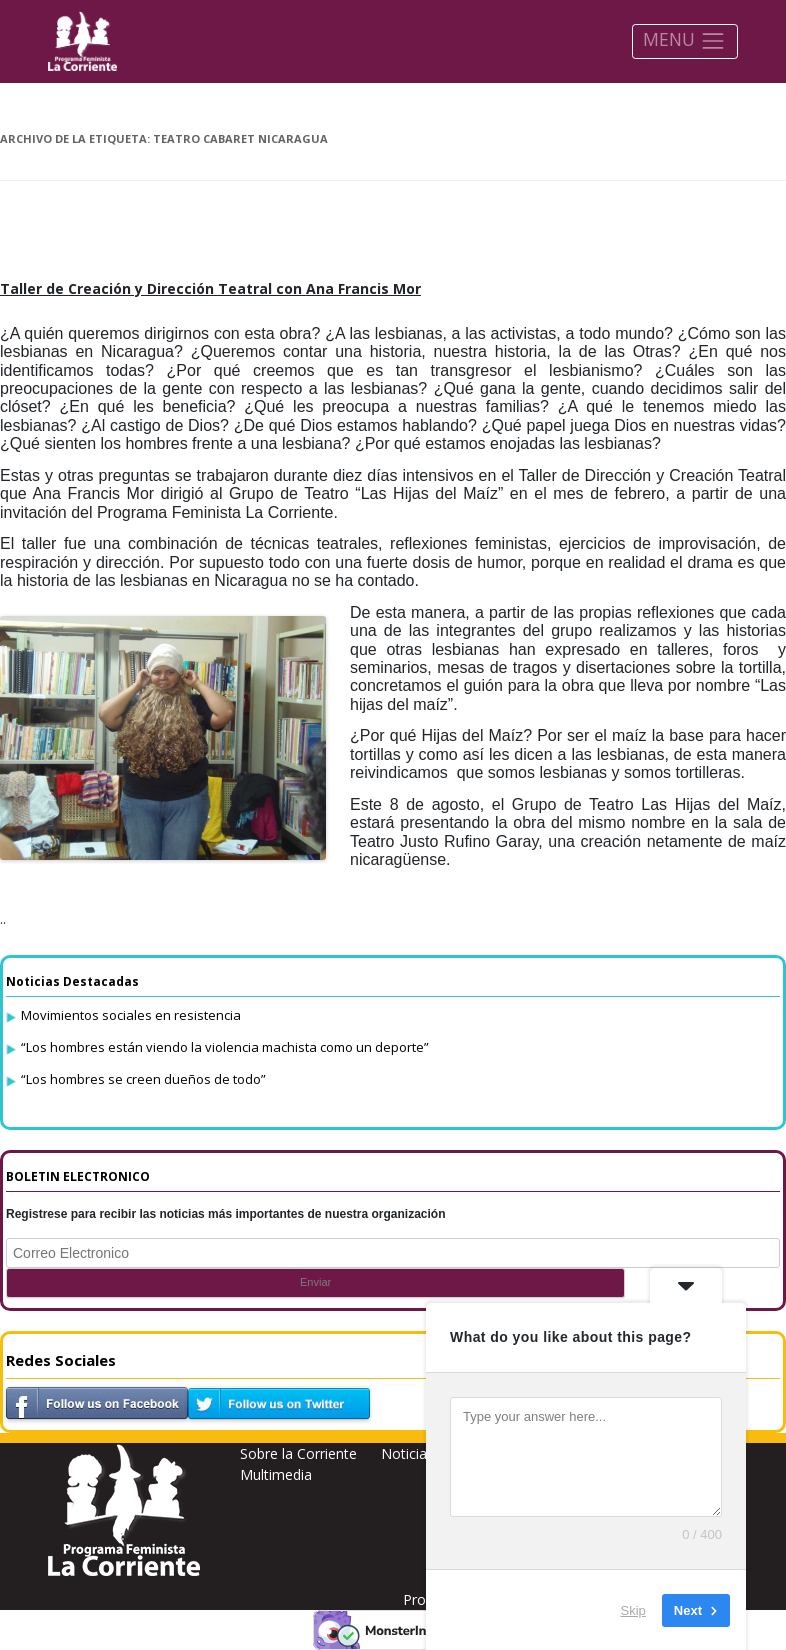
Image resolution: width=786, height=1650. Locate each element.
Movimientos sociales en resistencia (131, 1015)
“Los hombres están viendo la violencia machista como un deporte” (225, 1047)
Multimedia (276, 1474)
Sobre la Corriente (298, 1453)
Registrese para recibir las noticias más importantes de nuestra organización (226, 1214)
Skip (633, 1609)
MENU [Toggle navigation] (684, 40)
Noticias (407, 1453)
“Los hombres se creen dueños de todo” (143, 1079)
